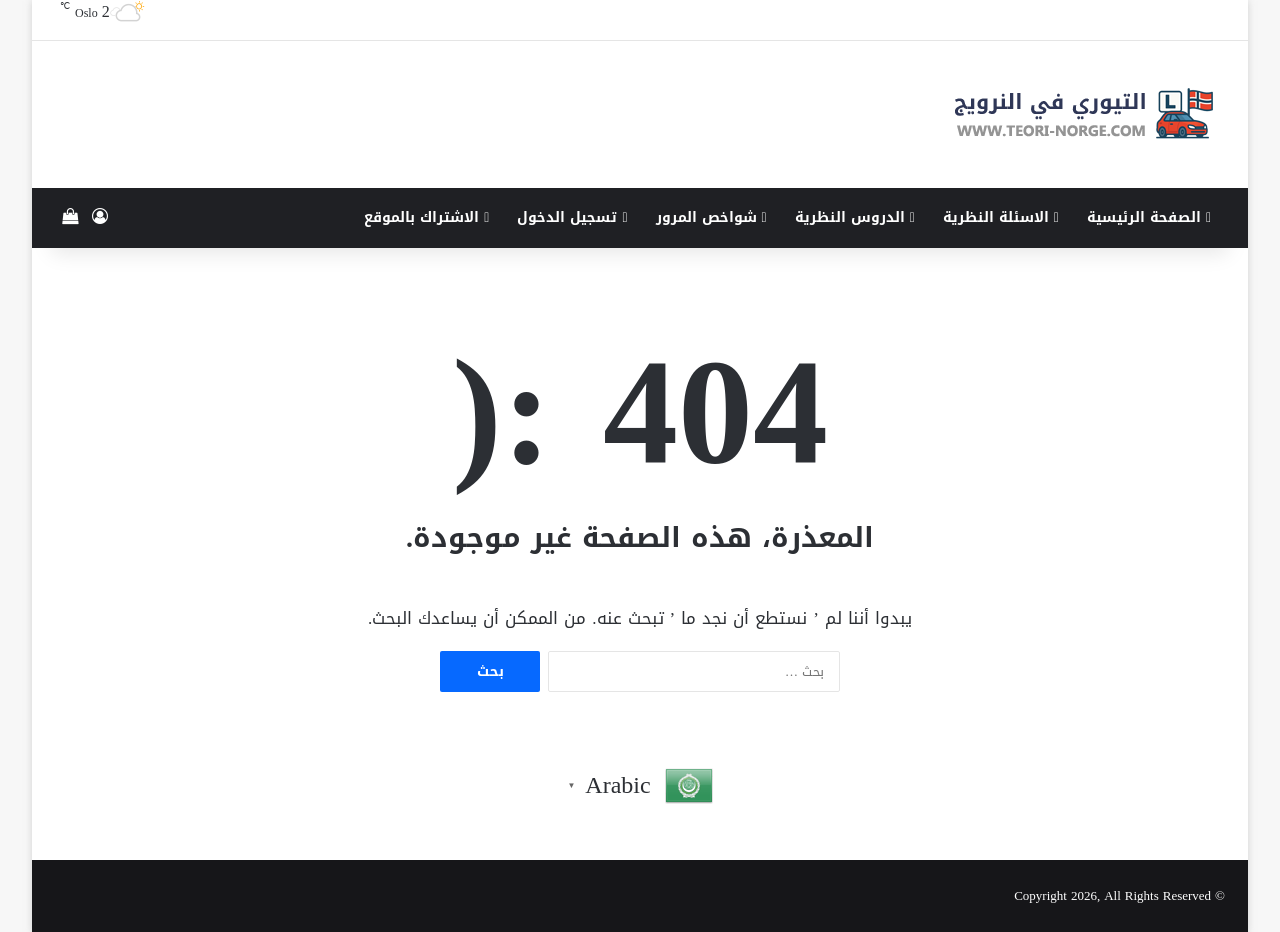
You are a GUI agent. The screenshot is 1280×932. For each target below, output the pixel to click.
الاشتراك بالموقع (426, 217)
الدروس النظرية (855, 217)
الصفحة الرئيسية (1149, 217)
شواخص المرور (711, 217)
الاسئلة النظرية (1001, 217)
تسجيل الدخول (572, 217)
